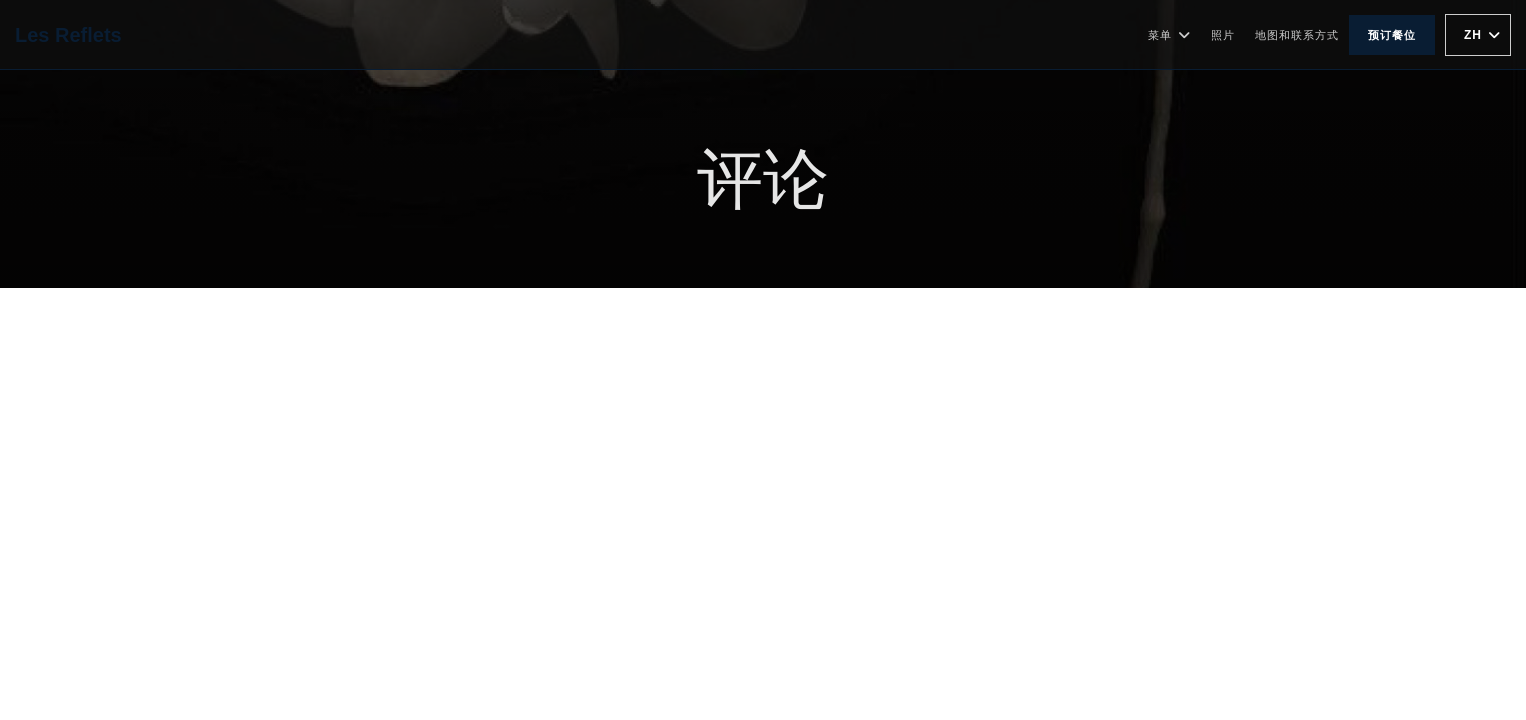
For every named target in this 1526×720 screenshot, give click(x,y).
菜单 (1169, 35)
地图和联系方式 (1297, 35)
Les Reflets (68, 35)
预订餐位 (1392, 35)
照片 (1223, 35)
